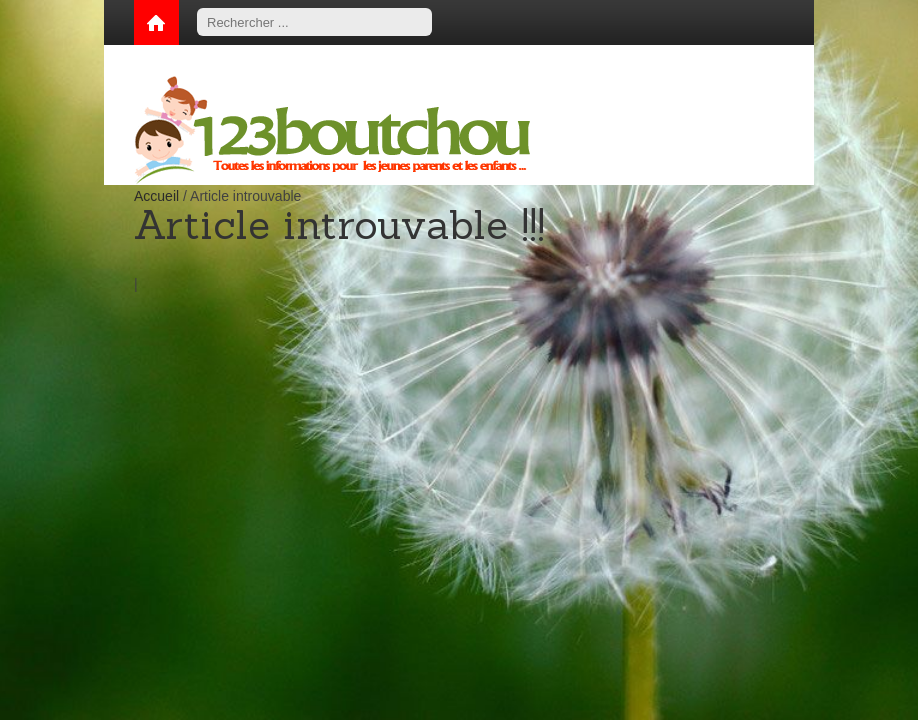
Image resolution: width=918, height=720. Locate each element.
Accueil (156, 196)
